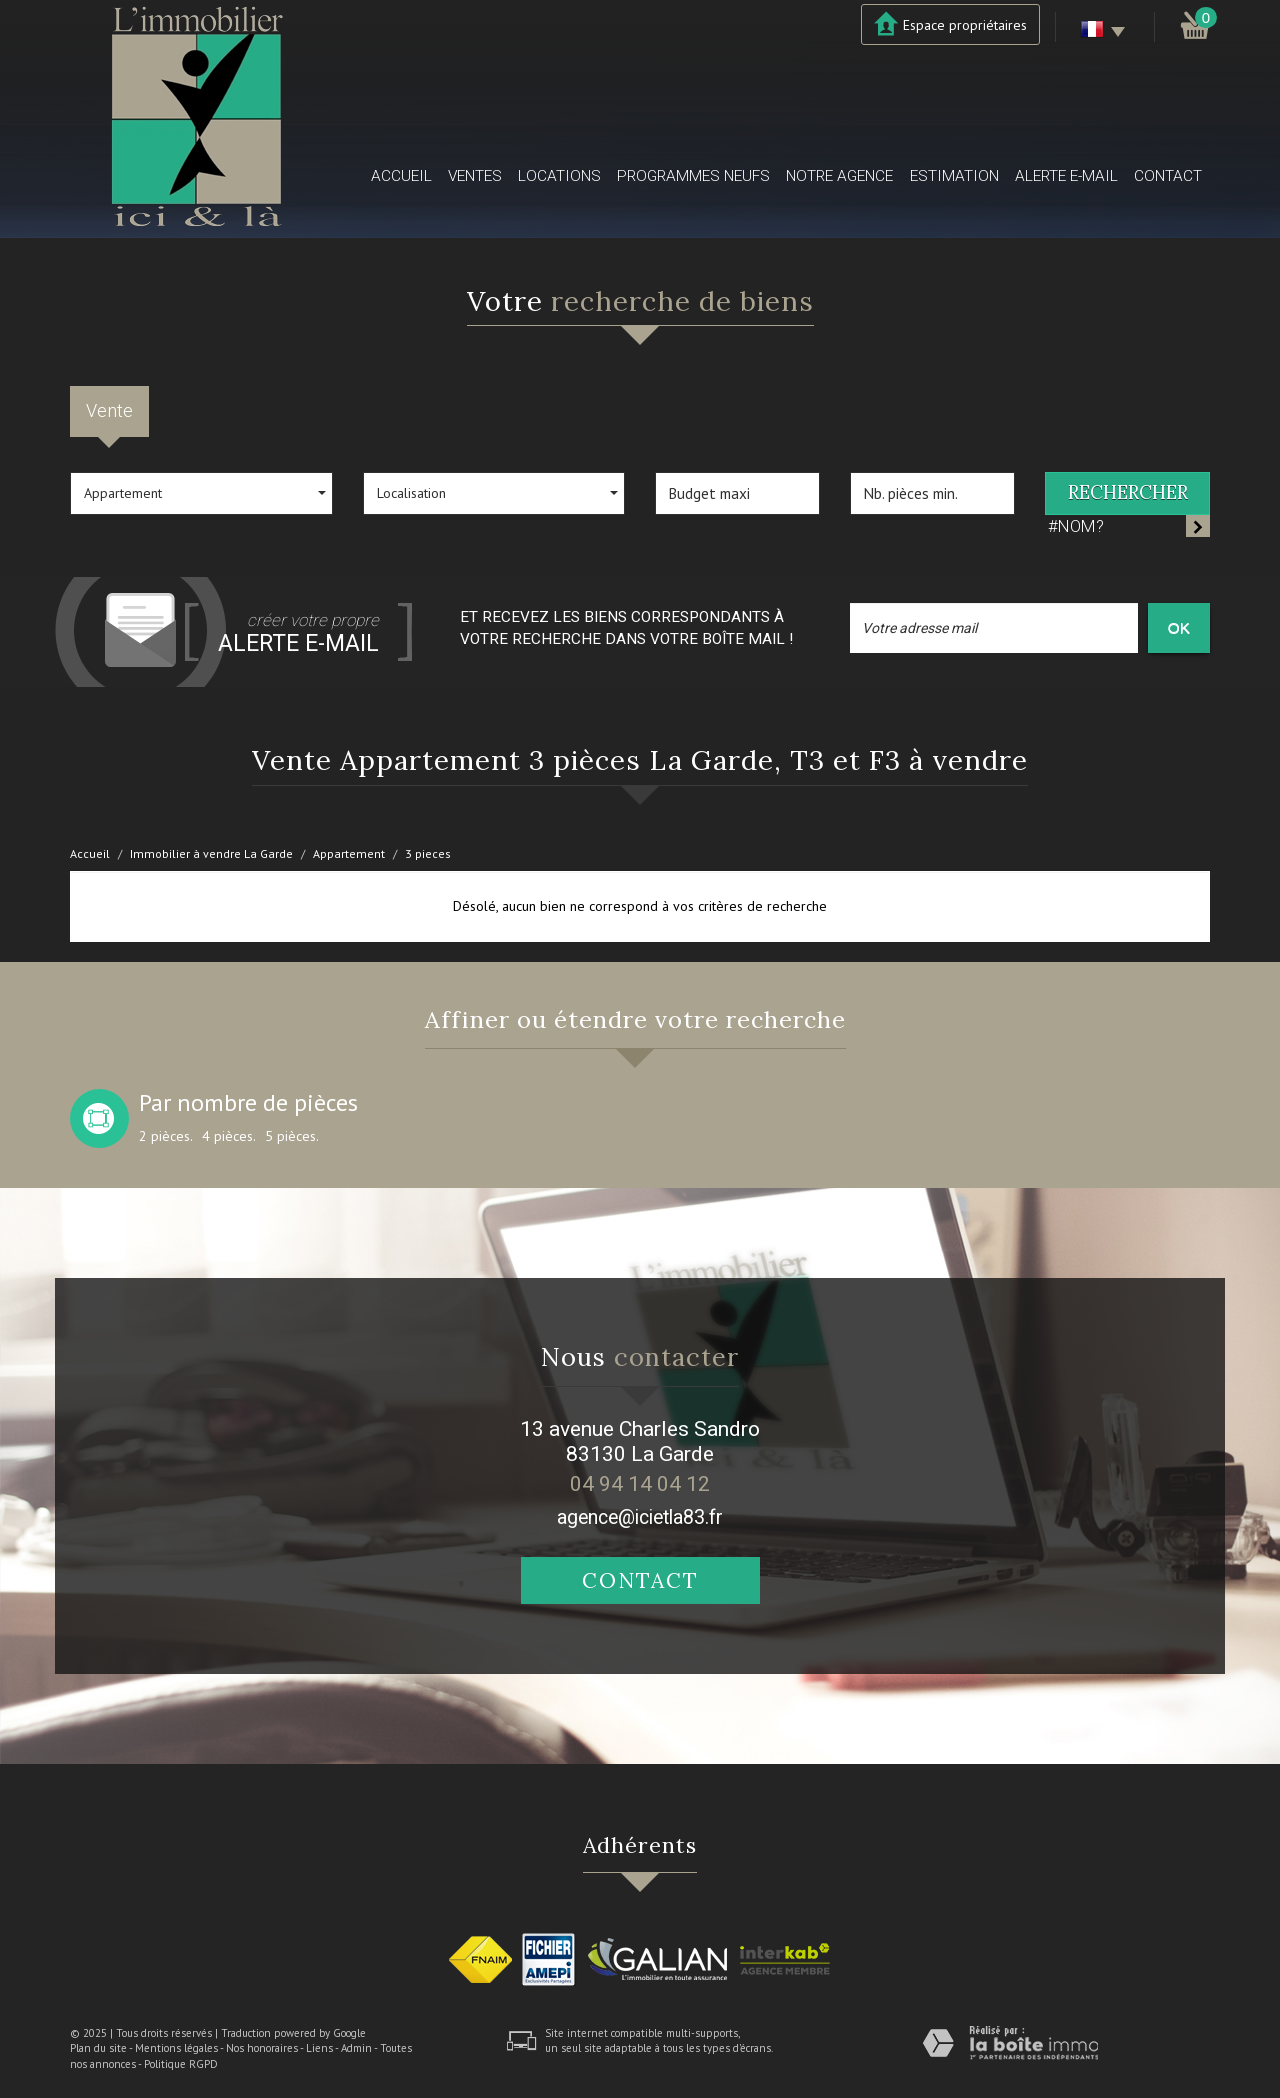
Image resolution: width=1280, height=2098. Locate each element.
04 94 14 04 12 (640, 1484)
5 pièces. (292, 1136)
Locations (559, 176)
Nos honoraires (262, 2048)
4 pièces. (229, 1136)
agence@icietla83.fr (640, 1517)
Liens (319, 2048)
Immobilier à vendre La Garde (211, 853)
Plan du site (98, 2048)
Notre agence (839, 176)
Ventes (475, 176)
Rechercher (1128, 492)
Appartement (349, 853)
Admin (356, 2048)
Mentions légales (176, 2048)
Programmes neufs (693, 176)
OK (1179, 627)
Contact (1168, 176)
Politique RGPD (181, 2064)
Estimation (954, 176)
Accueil (401, 176)
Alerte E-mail (1066, 176)
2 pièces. (166, 1136)
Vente (109, 410)
